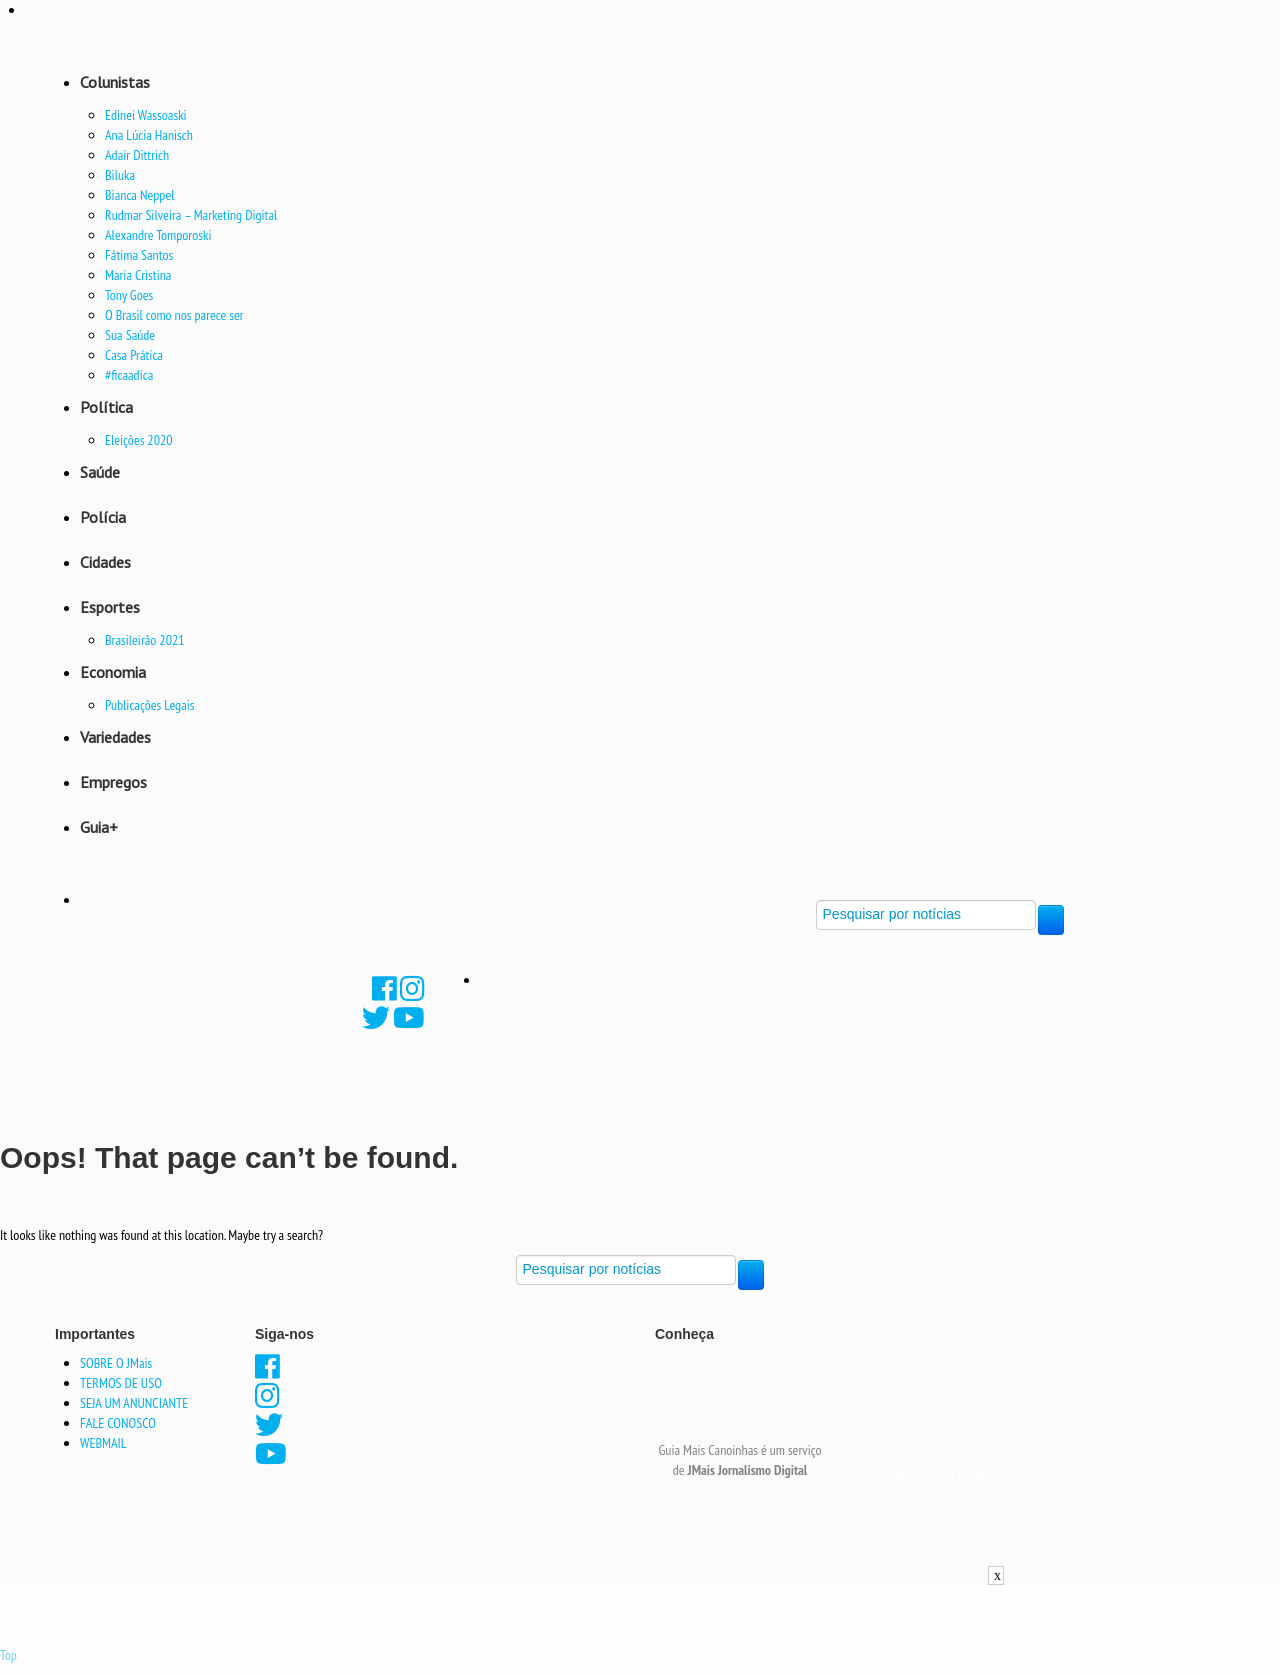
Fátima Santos (139, 255)
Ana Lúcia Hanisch (149, 135)
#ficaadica (129, 375)
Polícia (103, 517)
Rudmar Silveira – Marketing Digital (191, 215)
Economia (113, 672)
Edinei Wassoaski (146, 115)
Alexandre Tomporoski (158, 235)
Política (106, 407)
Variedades (115, 737)
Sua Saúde (130, 335)
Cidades (105, 562)
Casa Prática (134, 355)
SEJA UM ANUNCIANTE (134, 1403)
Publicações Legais (150, 705)
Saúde (100, 472)
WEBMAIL (103, 1443)
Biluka (120, 175)
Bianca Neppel (139, 195)
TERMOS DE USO (121, 1383)
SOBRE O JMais (116, 1363)
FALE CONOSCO (118, 1423)
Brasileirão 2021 (145, 640)
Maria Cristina (138, 275)
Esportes (110, 607)
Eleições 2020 (139, 440)
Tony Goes (129, 295)
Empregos (113, 782)
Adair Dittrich (137, 155)
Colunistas (115, 82)
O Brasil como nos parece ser (174, 315)
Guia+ (99, 827)
